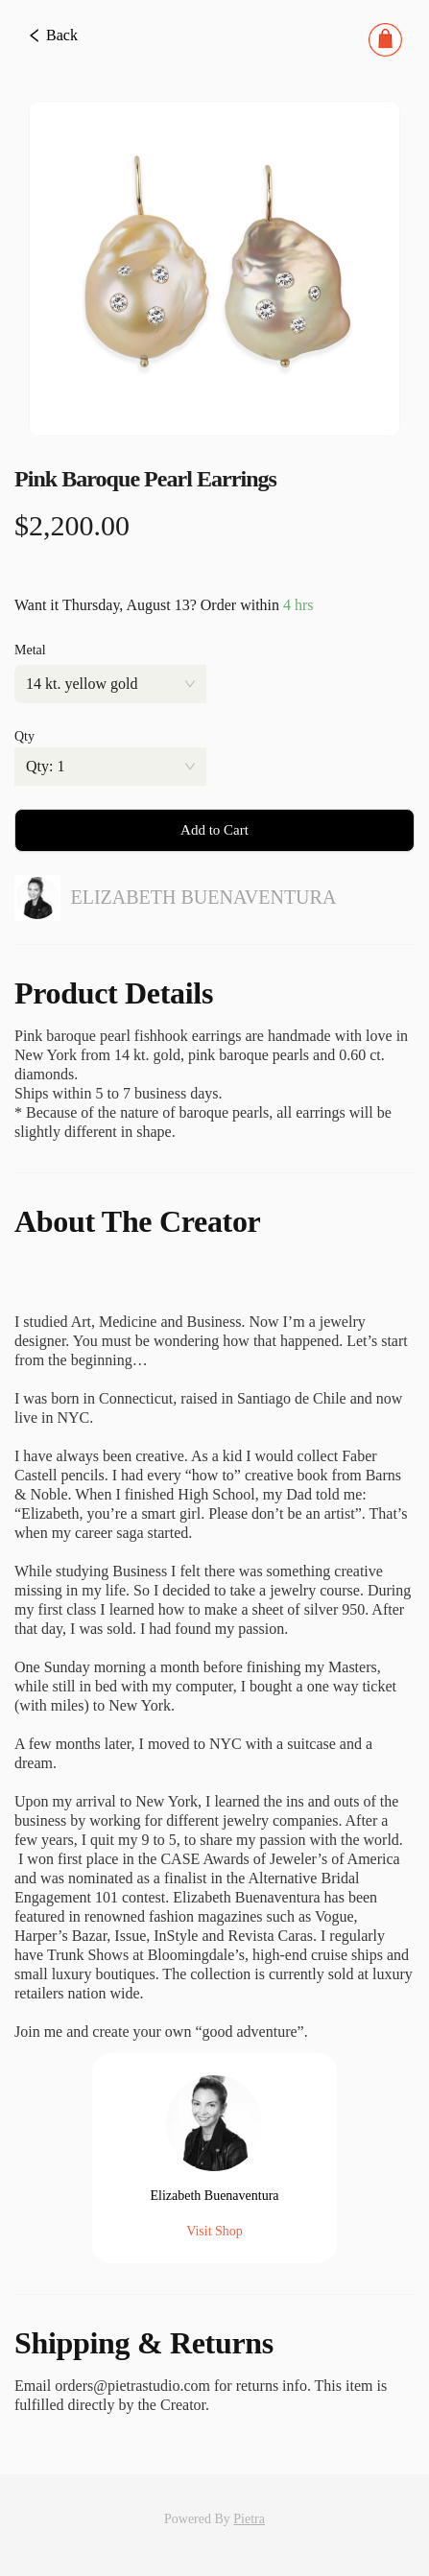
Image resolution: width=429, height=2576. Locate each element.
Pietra (249, 2519)
